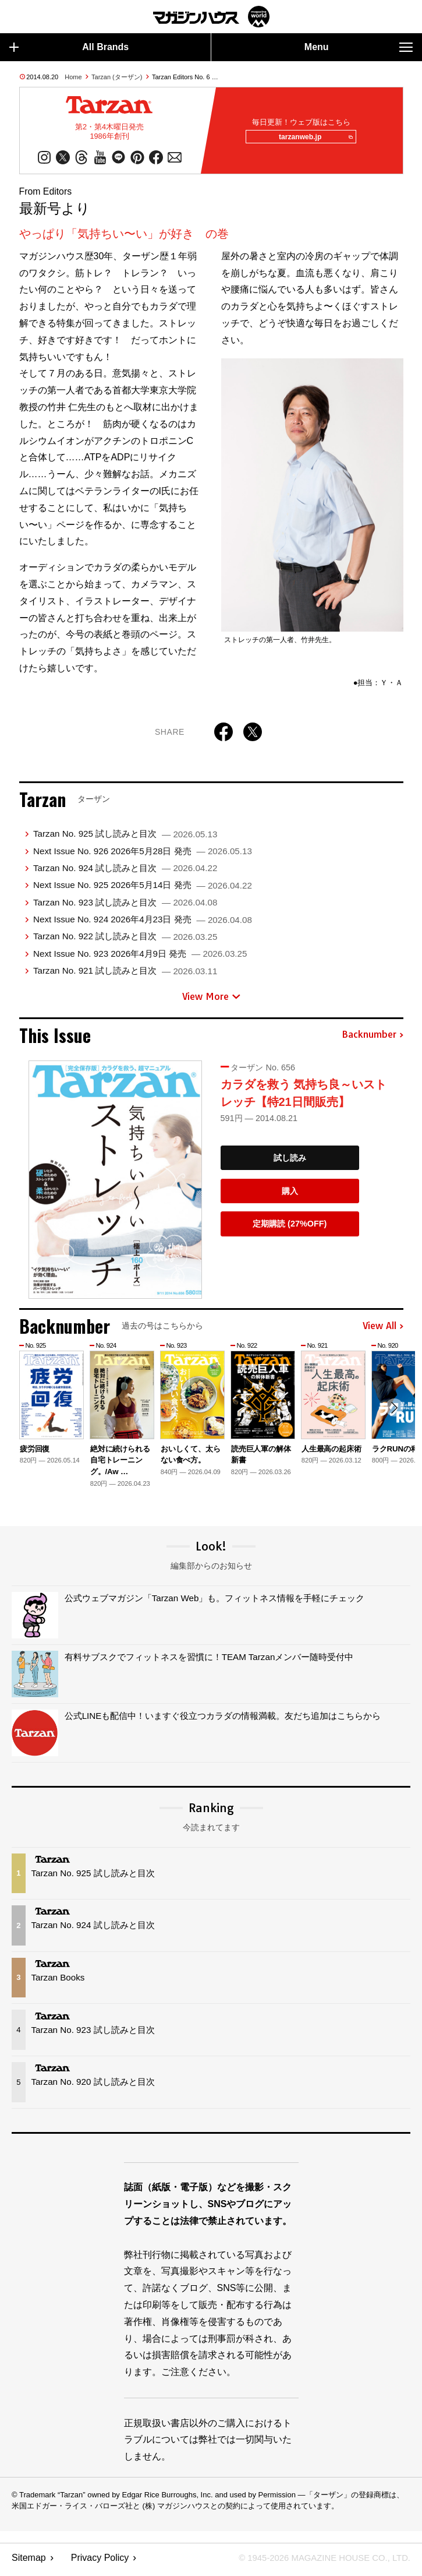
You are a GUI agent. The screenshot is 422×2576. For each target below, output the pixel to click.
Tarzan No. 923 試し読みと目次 (125, 906)
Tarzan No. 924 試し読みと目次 (125, 872)
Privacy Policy (100, 2562)
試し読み (290, 1162)
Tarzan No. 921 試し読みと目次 (125, 974)
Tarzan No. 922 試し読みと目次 (125, 940)
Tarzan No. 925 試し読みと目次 (125, 838)
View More (211, 1000)
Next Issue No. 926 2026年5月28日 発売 (142, 855)
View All (383, 1330)
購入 (290, 1195)
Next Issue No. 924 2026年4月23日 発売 (142, 923)
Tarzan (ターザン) (116, 76)
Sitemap (29, 2562)
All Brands (69, 47)
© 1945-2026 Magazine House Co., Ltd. (318, 2562)
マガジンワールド (211, 16)
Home (73, 76)
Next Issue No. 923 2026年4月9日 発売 (140, 958)
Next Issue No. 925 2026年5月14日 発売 (142, 889)
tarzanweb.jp (312, 139)
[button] (392, 1412)
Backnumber (372, 1039)
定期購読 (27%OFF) (290, 1227)
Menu (358, 47)
